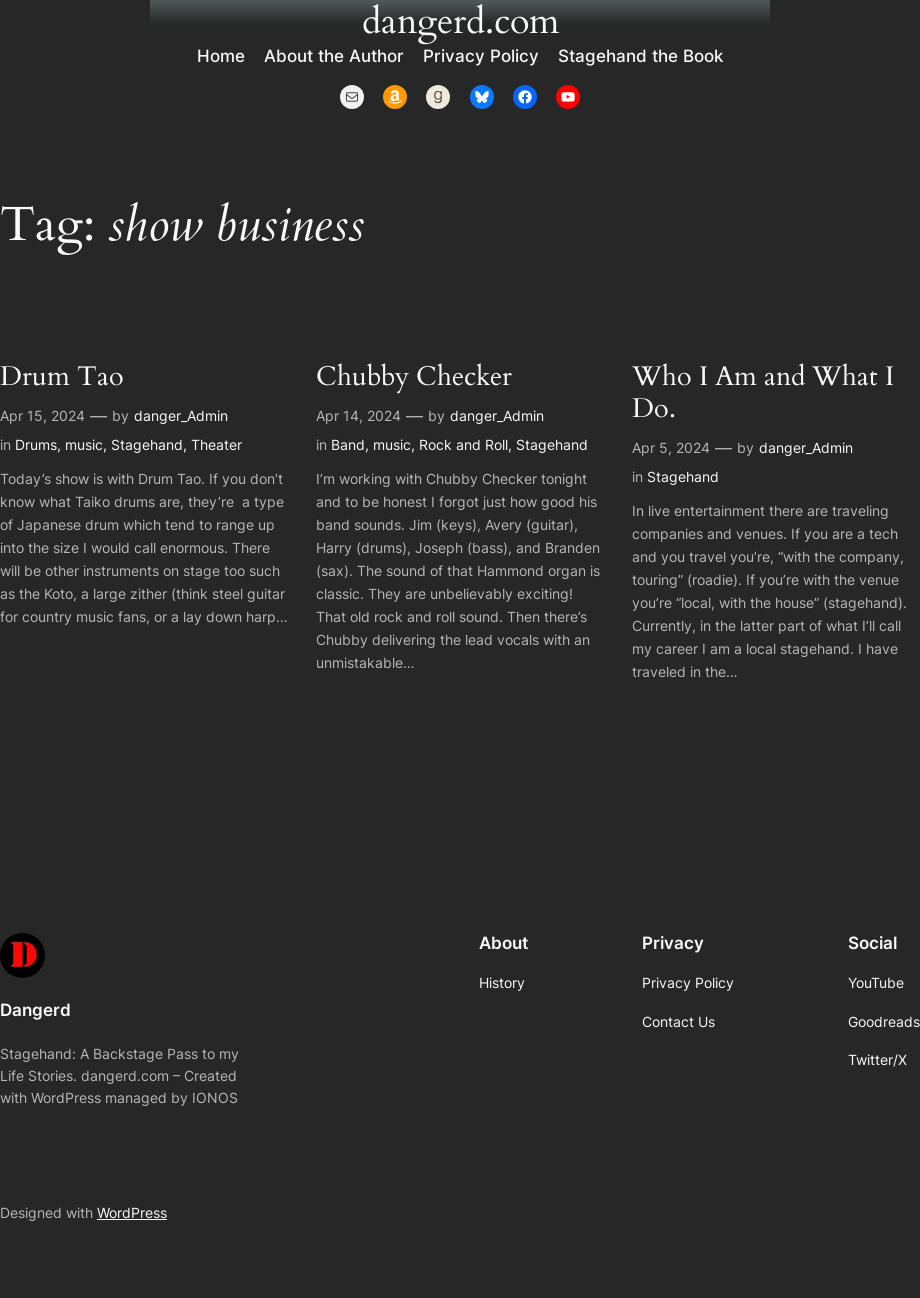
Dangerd (35, 1010)
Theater (216, 444)
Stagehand (147, 444)
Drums (36, 444)
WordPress (132, 1212)
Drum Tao (62, 377)
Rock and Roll (463, 444)
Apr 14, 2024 (358, 415)
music (84, 444)
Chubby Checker (414, 377)
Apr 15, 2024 (42, 415)
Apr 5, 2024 (671, 447)
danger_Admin (181, 415)
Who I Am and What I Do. (763, 393)
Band (348, 444)
